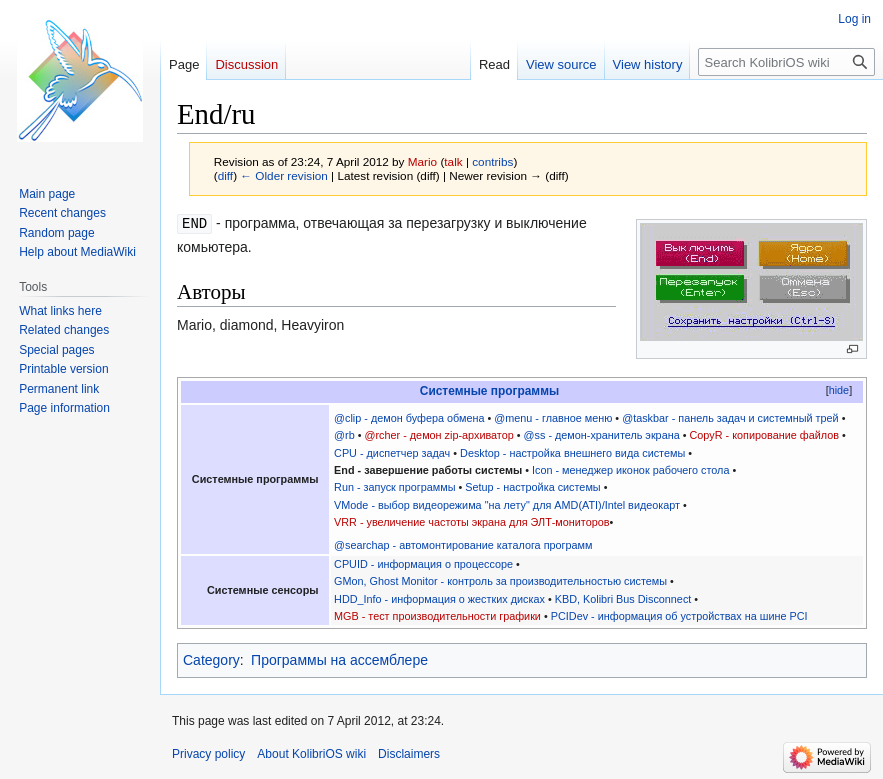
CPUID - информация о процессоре (423, 564)
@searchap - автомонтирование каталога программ (463, 545)
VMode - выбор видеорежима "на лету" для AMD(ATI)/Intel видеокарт (507, 505)
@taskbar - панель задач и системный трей (730, 418)
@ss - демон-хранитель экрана (602, 435)
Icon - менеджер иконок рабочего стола (630, 470)
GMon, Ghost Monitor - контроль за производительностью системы (500, 581)
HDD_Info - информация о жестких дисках (439, 599)
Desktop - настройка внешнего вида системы (572, 453)
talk (453, 161)
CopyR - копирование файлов (764, 435)
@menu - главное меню (553, 418)
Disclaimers (409, 754)
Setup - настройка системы (532, 487)
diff (225, 175)
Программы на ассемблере (339, 660)
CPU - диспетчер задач (392, 453)
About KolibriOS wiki (311, 754)
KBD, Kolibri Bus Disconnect (623, 599)
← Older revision (284, 175)
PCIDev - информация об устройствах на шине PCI (679, 616)
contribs (492, 161)
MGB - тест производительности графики (437, 616)
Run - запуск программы (394, 487)
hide (839, 390)
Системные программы (489, 391)
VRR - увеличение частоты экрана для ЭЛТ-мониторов (471, 522)
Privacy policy (208, 754)
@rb (344, 435)
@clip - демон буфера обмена (409, 418)
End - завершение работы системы (428, 470)
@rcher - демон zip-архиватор (439, 435)
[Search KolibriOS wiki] (786, 62)
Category (211, 660)
